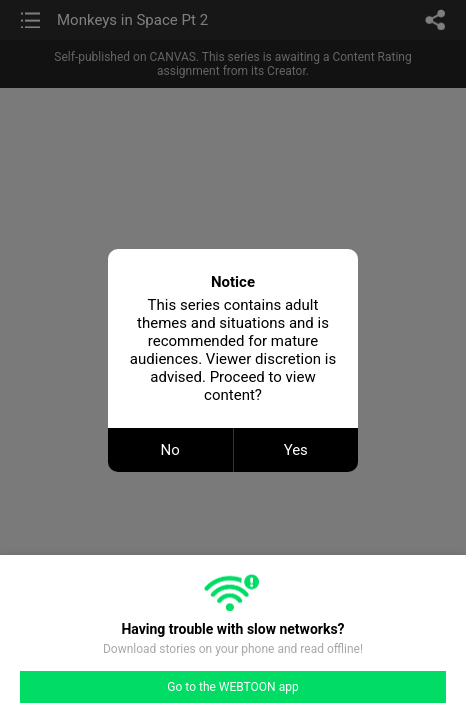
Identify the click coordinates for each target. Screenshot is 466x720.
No (170, 450)
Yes (296, 450)
